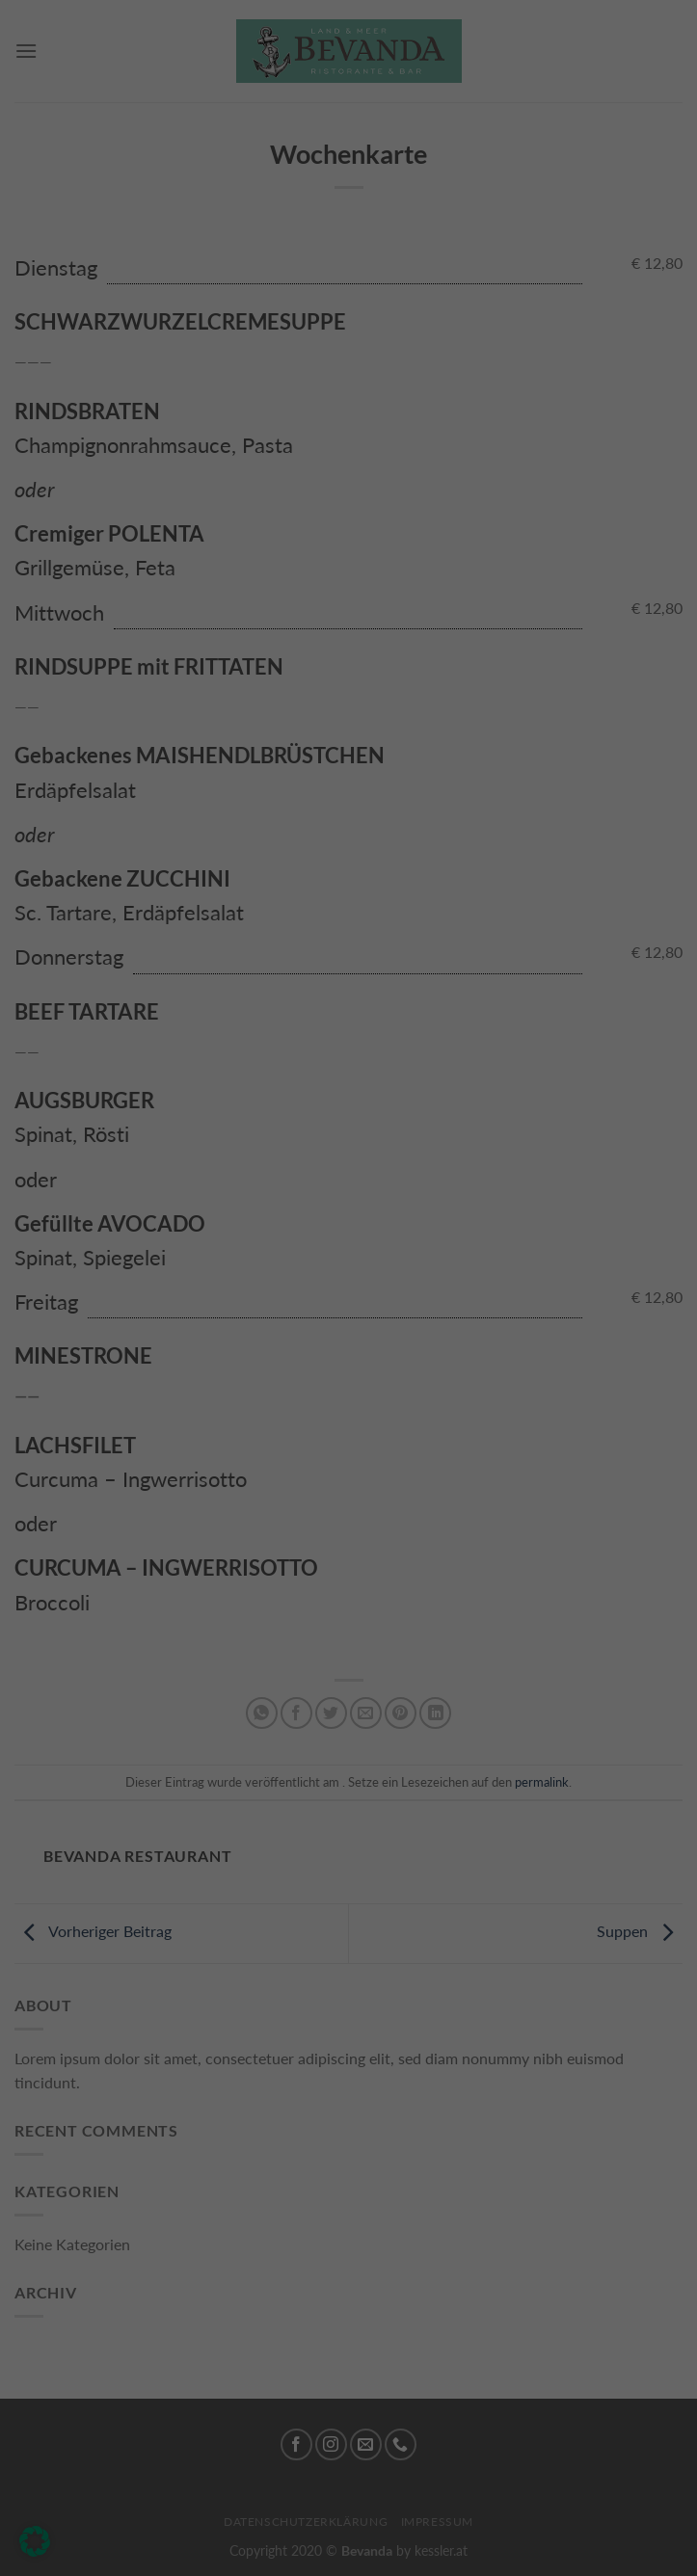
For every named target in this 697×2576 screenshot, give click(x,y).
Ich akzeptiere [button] (348, 1410)
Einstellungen (142, 1209)
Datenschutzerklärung (252, 1190)
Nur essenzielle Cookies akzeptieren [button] (349, 1471)
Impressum (472, 1575)
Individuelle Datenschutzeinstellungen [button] (349, 1531)
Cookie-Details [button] (237, 1575)
